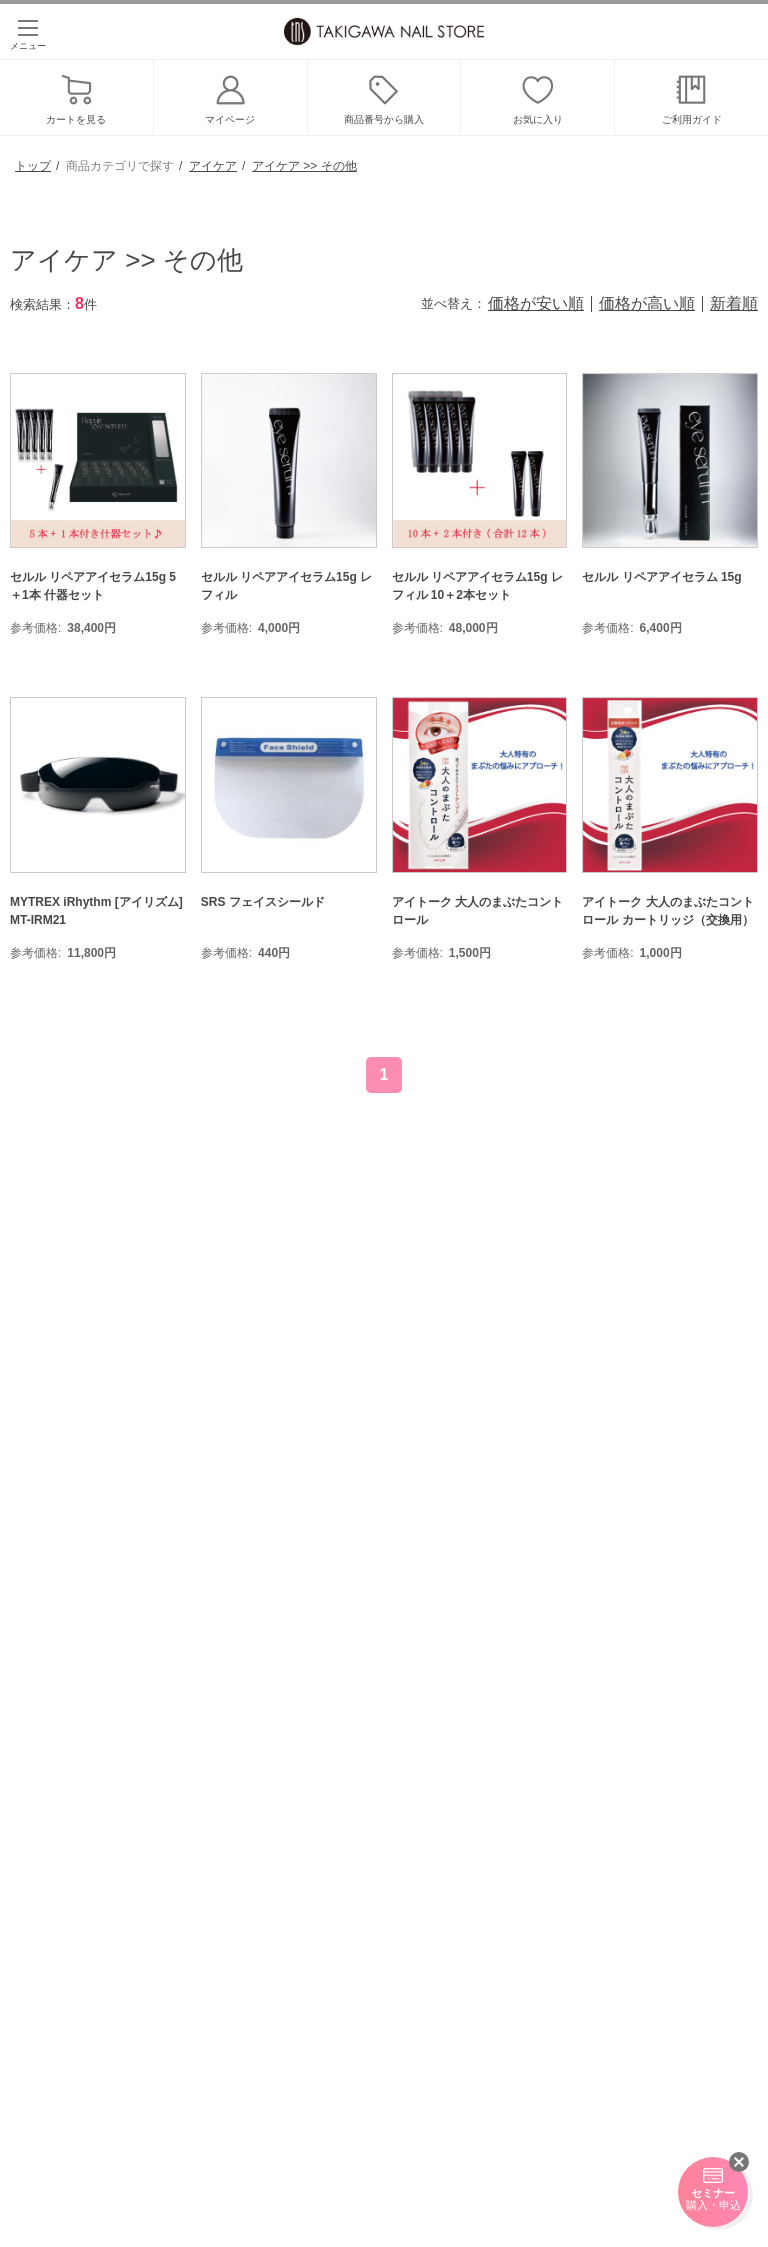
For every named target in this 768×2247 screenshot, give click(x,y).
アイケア (213, 166)
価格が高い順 (647, 304)
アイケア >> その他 (304, 166)
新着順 (734, 304)
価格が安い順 (536, 304)
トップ (33, 166)
